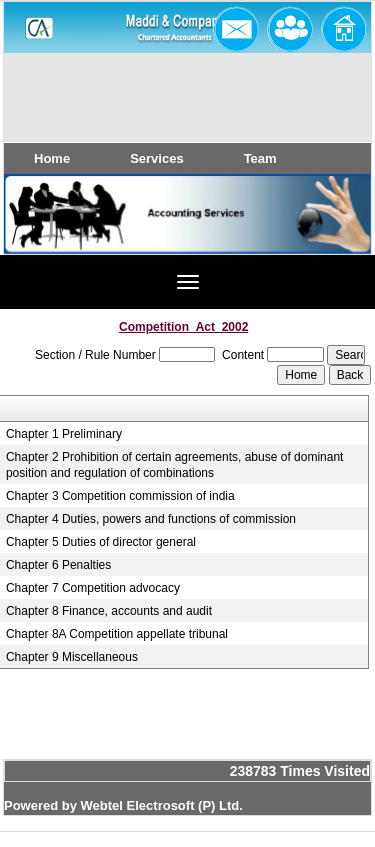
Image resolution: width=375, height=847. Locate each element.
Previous (47, 232)
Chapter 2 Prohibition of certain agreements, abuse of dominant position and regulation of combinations (175, 465)
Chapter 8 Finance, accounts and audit (109, 611)
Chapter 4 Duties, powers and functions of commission (151, 519)
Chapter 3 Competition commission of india (120, 496)
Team (260, 158)
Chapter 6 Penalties (58, 565)
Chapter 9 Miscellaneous (72, 657)
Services (157, 158)
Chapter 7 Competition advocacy (93, 588)
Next (323, 232)
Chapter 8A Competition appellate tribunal (117, 634)
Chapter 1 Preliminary (64, 434)
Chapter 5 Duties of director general (101, 542)
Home (52, 158)
